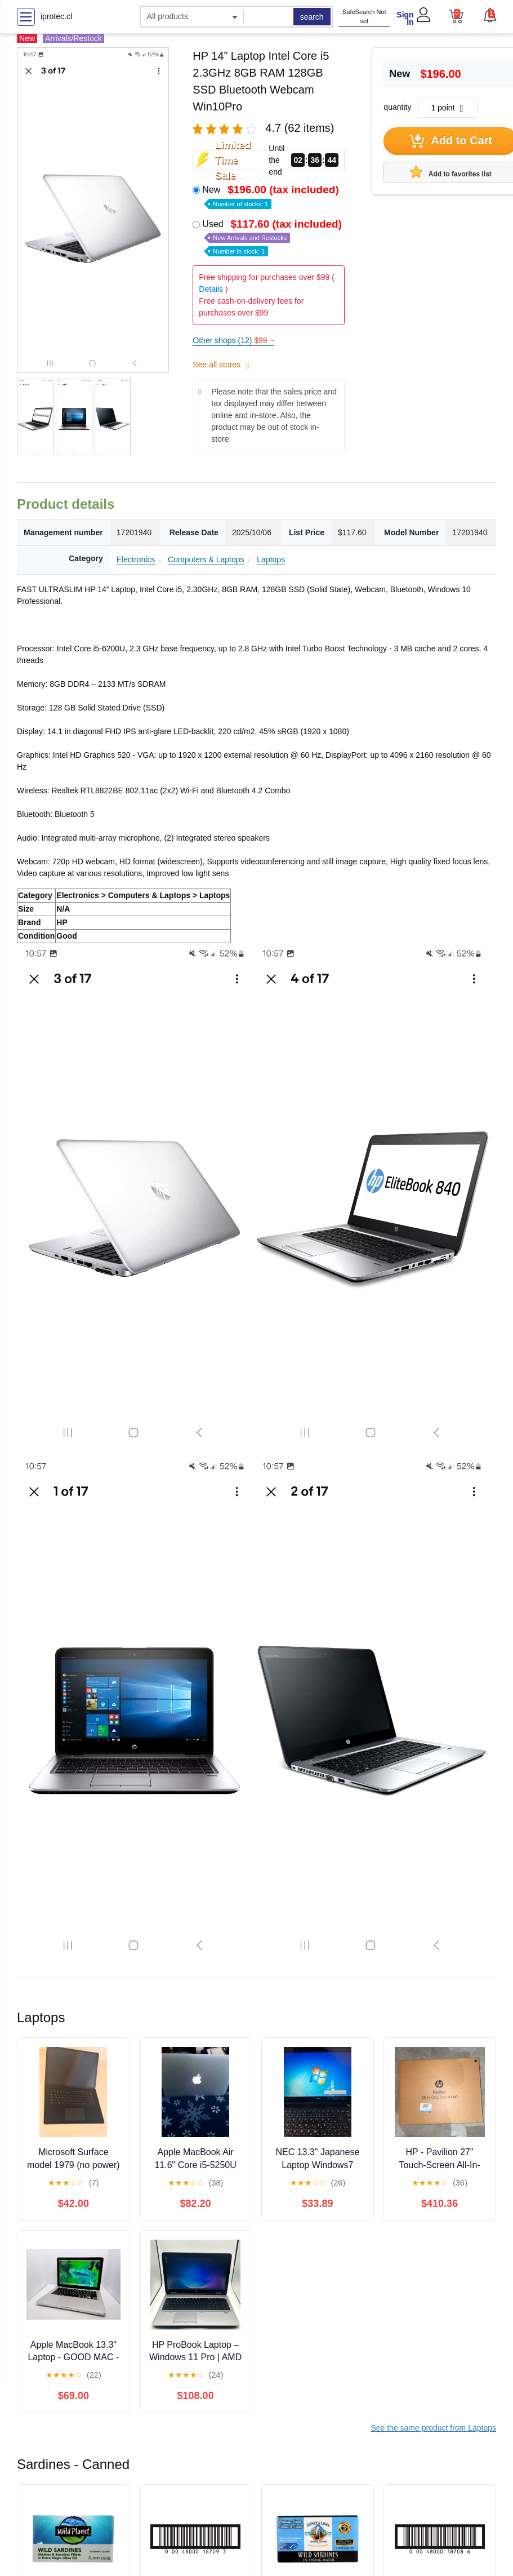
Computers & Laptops (206, 559)
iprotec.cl (56, 16)
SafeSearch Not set (364, 16)
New (271, 196)
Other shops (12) (233, 340)
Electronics (136, 559)
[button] (489, 15)
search (312, 16)
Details (211, 289)
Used (273, 237)
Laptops (271, 559)
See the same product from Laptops (433, 2427)
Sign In (404, 18)
